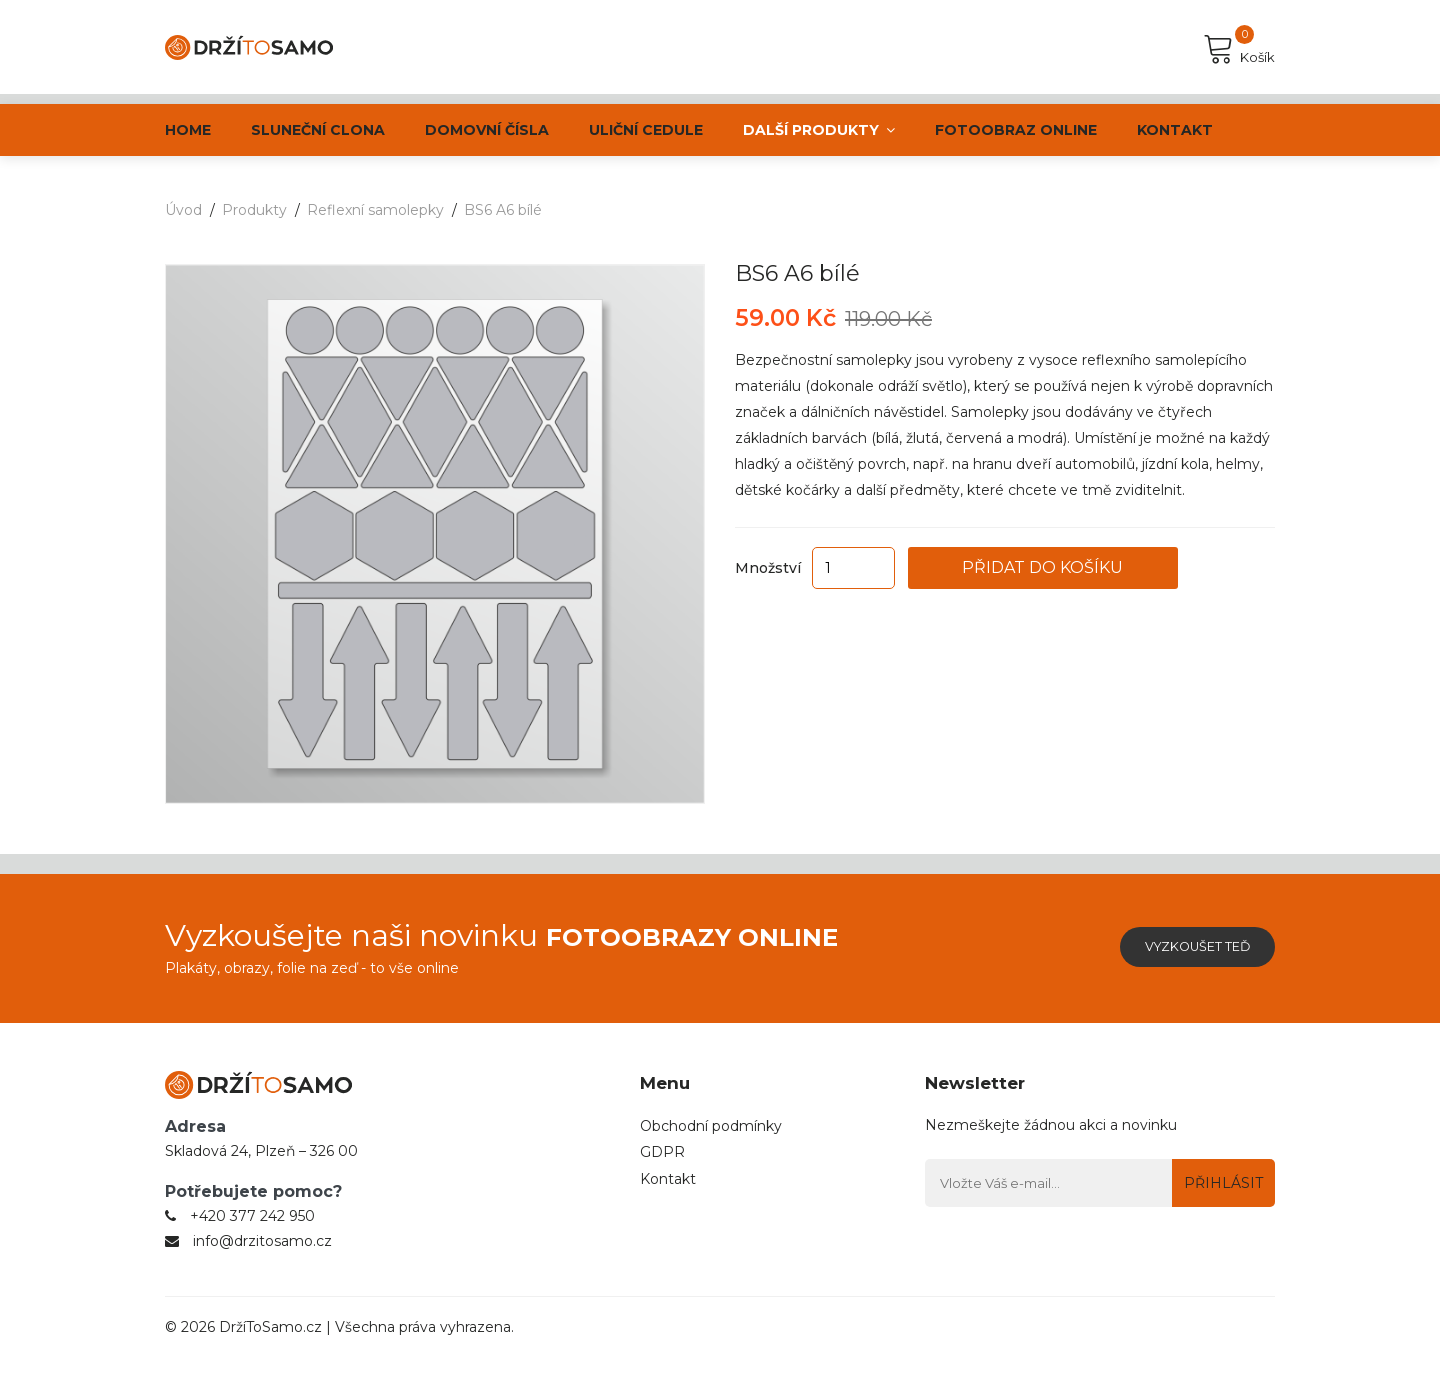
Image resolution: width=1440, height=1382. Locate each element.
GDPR (662, 1158)
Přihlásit (1217, 1183)
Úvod (183, 210)
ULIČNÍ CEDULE (646, 130)
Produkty (254, 210)
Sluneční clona (318, 130)
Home (188, 130)
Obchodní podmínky (711, 1128)
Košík (1239, 48)
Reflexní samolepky (375, 210)
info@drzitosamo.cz (262, 1266)
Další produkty (819, 130)
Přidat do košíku (1101, 567)
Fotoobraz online (1016, 130)
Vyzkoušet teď (1181, 947)
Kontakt (1175, 130)
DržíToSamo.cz (270, 1352)
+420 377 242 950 (252, 1241)
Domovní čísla (487, 130)
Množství (768, 568)
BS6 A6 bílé (503, 210)
